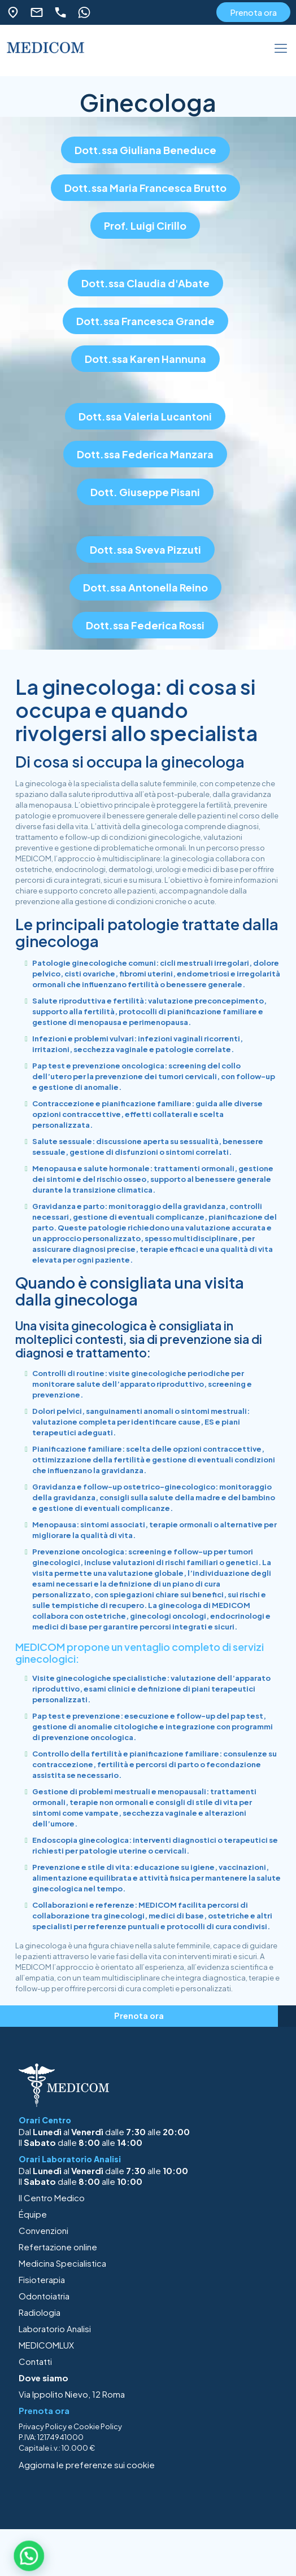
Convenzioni (43, 2230)
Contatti (35, 2361)
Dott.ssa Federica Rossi (145, 625)
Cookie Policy (97, 2426)
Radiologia (39, 2312)
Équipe (33, 2214)
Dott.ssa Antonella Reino (145, 587)
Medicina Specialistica (62, 2263)
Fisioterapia (42, 2279)
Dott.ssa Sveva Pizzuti (145, 549)
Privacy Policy (43, 2426)
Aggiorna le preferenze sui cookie (87, 2464)
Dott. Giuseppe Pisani (145, 491)
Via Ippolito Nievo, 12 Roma (72, 2394)
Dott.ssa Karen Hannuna (145, 358)
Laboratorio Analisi (55, 2328)
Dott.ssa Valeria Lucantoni (145, 416)
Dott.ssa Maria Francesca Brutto (145, 187)
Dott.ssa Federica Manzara (145, 454)
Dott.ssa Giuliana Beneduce (145, 149)
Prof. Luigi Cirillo (145, 225)
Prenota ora (253, 12)
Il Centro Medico (52, 2197)
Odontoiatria (44, 2295)
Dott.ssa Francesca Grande (145, 320)
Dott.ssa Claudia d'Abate (145, 283)
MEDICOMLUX (46, 2345)
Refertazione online (58, 2246)
